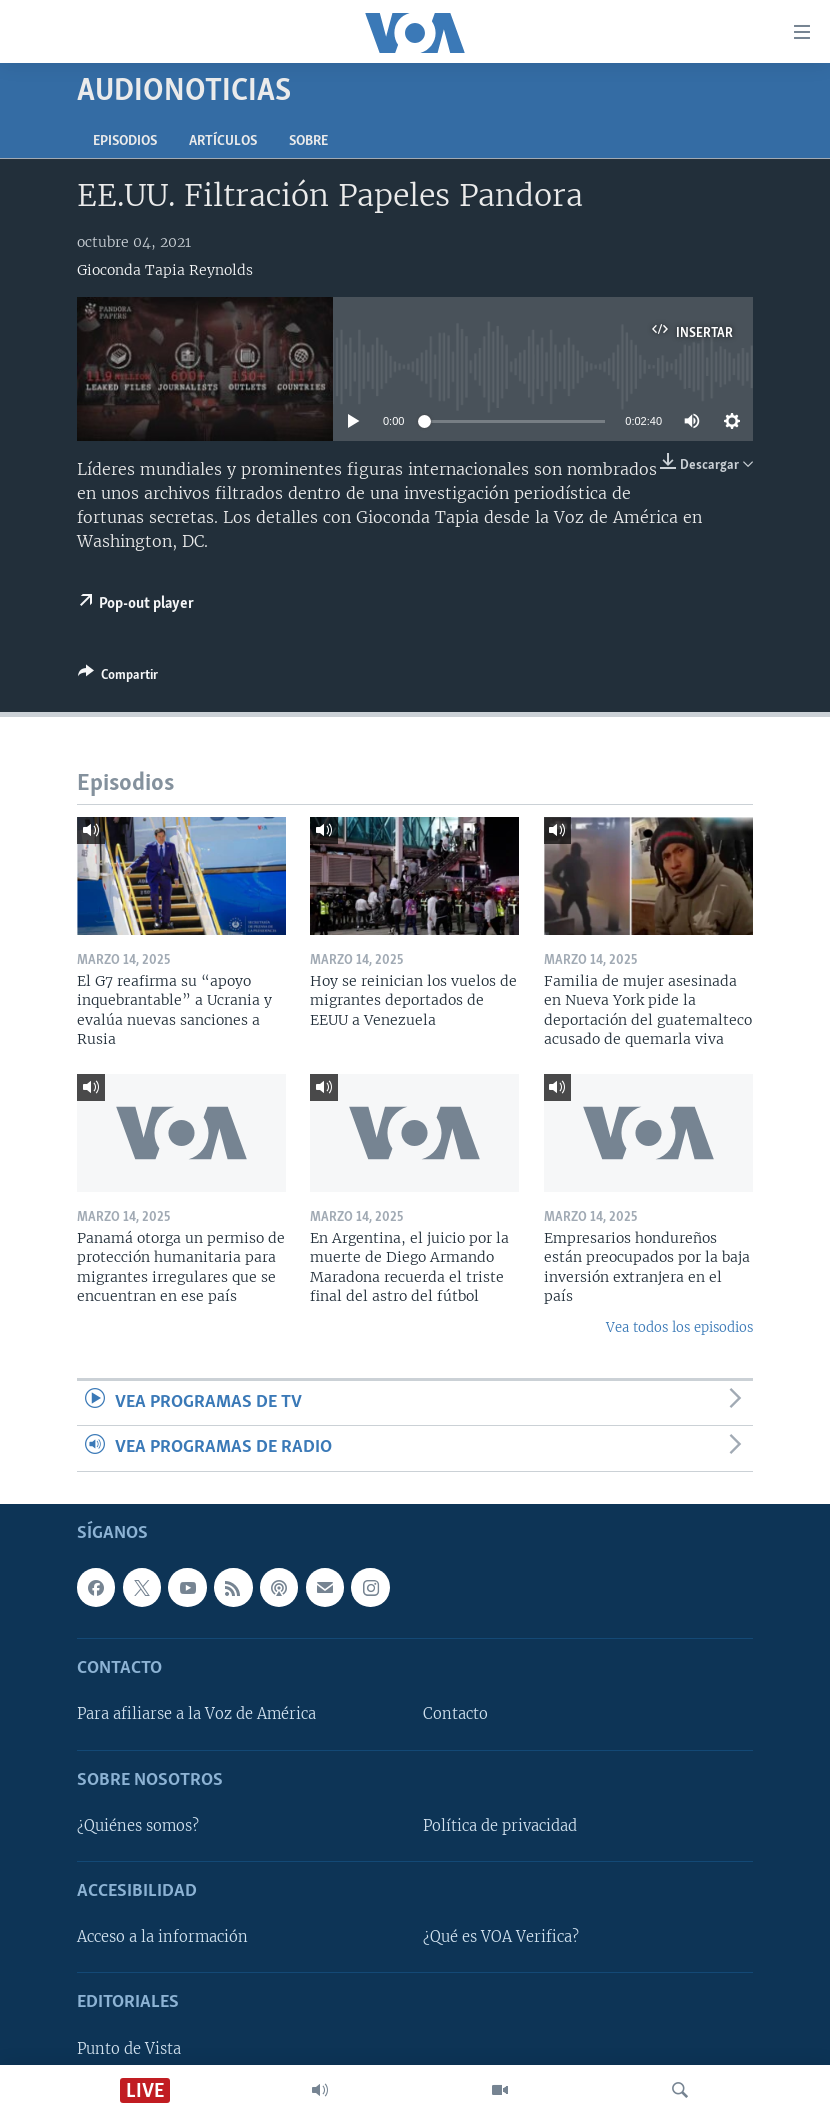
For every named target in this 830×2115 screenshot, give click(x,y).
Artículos (223, 141)
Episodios (125, 141)
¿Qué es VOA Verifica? (501, 1937)
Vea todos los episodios (679, 1327)
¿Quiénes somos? (138, 1826)
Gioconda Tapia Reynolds (165, 270)
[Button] (118, 678)
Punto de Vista (129, 2048)
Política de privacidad (500, 1826)
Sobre (308, 141)
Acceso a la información (162, 1937)
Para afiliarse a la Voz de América (196, 1714)
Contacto (455, 1714)
